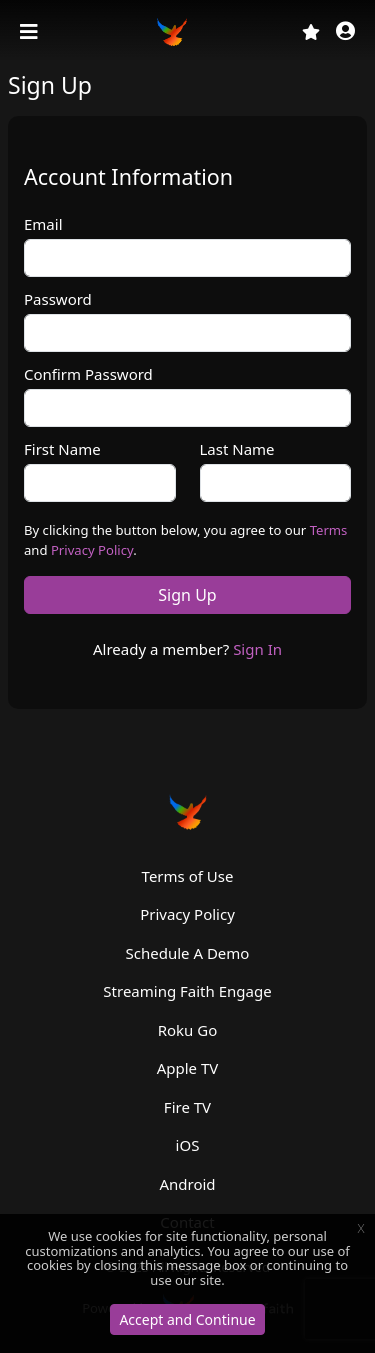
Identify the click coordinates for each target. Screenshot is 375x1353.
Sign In (257, 649)
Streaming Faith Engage (187, 991)
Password (58, 299)
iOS (188, 1145)
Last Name (237, 449)
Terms (329, 530)
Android (187, 1184)
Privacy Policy (92, 550)
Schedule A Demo (188, 953)
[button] (345, 32)
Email (43, 224)
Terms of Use (188, 876)
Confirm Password (88, 374)
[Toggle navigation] (31, 32)
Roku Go (188, 1030)
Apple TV (188, 1068)
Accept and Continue (187, 1319)
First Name (62, 449)
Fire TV (187, 1107)
